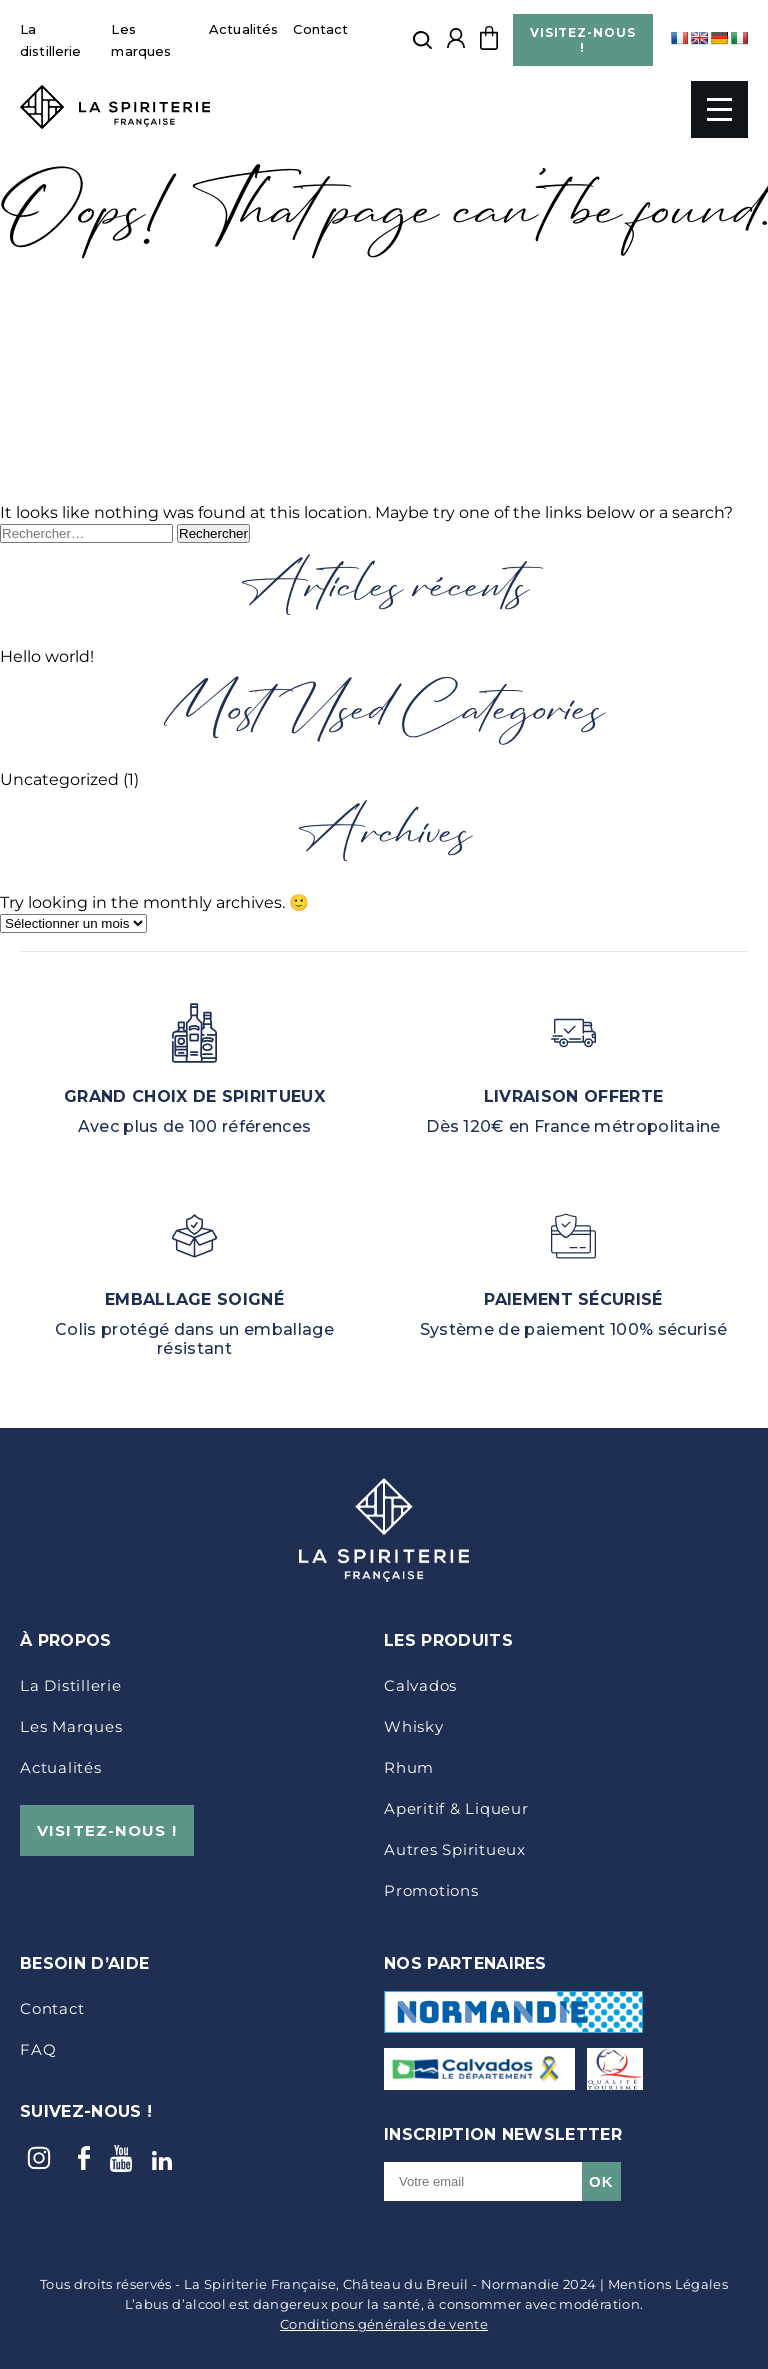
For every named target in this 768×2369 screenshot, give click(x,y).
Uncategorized (59, 779)
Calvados (420, 1685)
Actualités (243, 29)
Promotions (431, 1890)
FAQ (38, 2049)
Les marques (71, 1726)
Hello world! (47, 656)
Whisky (414, 1726)
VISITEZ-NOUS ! (583, 40)
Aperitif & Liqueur (456, 1808)
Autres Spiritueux (455, 1849)
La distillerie (71, 1685)
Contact (320, 29)
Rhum (409, 1767)
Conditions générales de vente (384, 2324)
